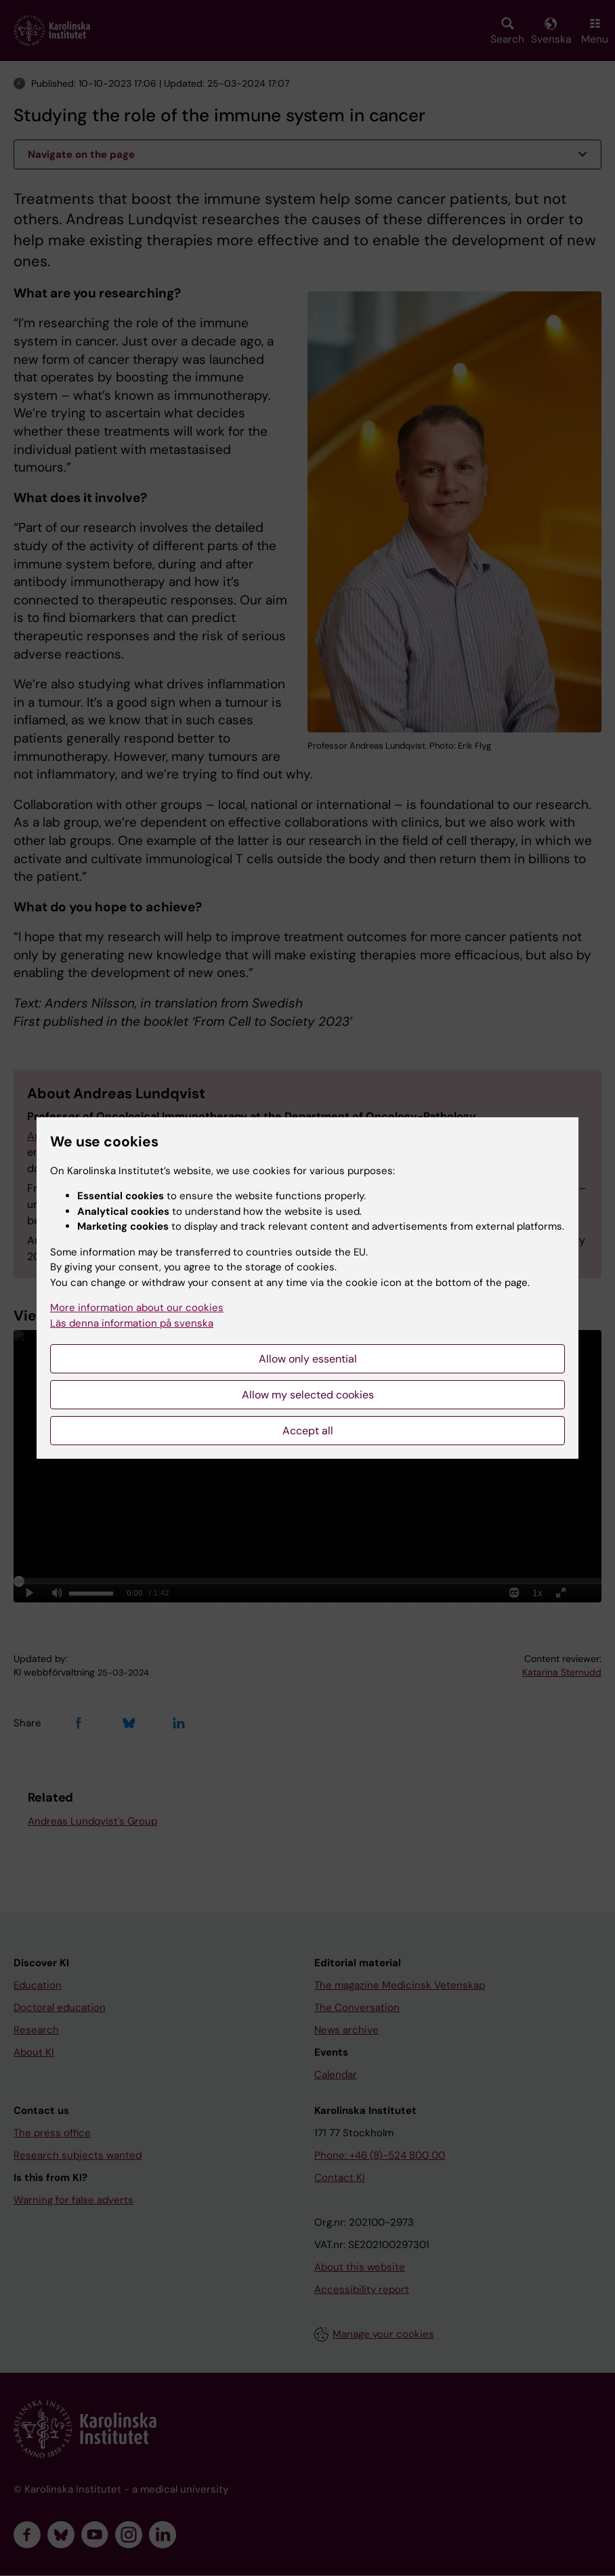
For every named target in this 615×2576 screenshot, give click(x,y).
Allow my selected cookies (308, 1395)
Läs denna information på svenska (131, 1323)
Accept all (307, 1431)
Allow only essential (308, 1359)
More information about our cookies (137, 1307)
